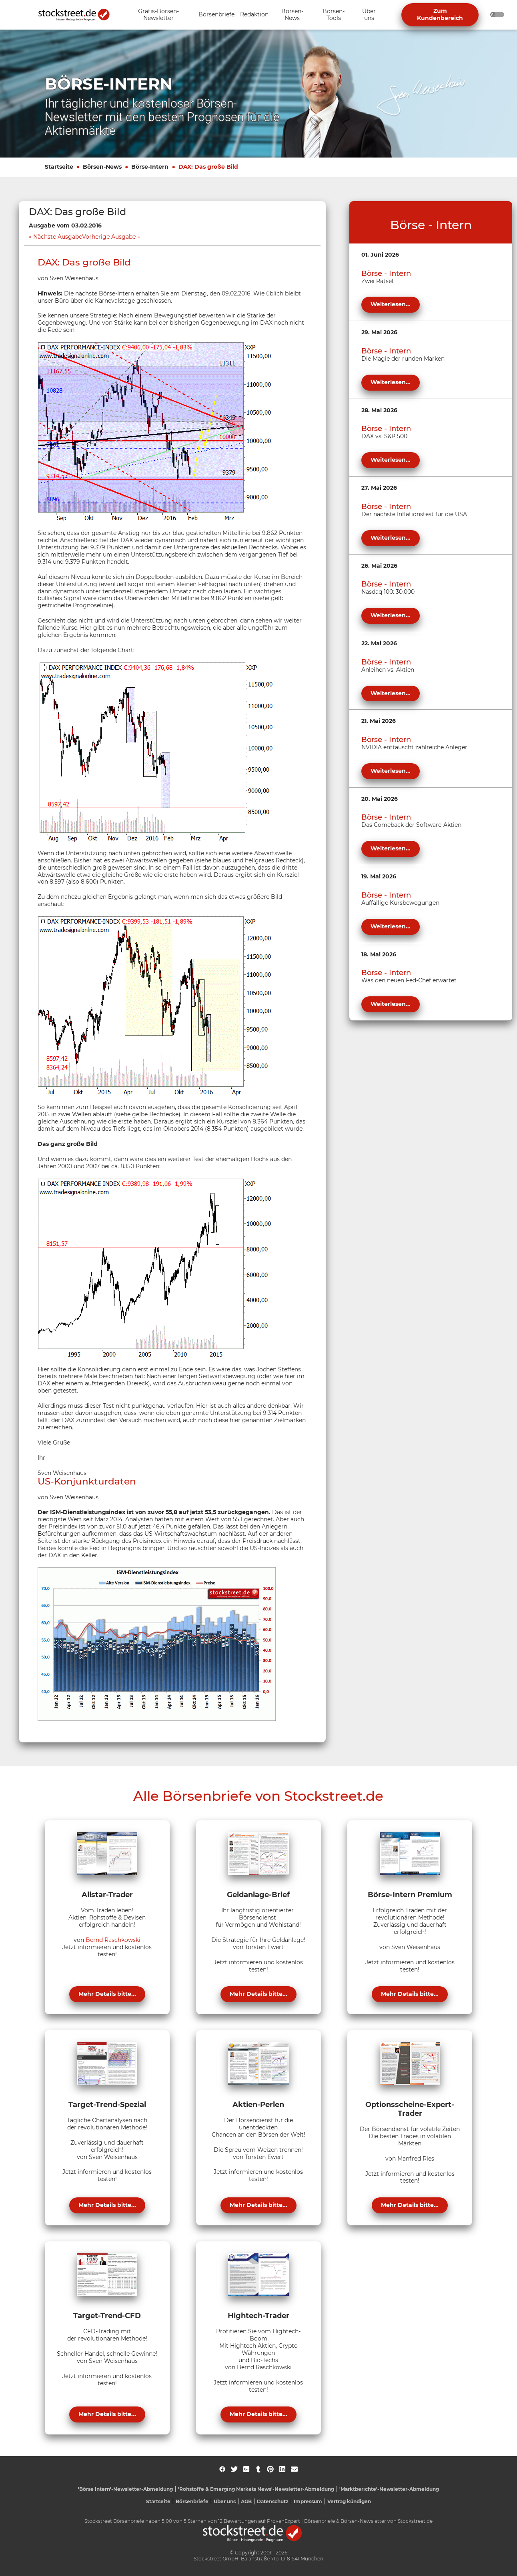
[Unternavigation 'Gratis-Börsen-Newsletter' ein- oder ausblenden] (158, 15)
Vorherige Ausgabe (109, 236)
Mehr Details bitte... (107, 1993)
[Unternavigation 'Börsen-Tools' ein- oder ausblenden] (333, 15)
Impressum (308, 2501)
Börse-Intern (149, 166)
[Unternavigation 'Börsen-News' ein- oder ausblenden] (292, 15)
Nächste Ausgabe (57, 236)
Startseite (59, 166)
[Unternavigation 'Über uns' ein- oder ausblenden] (369, 15)
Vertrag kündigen (349, 2501)
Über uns (225, 2501)
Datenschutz (273, 2501)
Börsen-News (102, 166)
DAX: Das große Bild (208, 166)
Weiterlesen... (391, 304)
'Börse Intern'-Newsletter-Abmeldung (125, 2489)
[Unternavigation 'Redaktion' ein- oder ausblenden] (254, 15)
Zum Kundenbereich (440, 14)
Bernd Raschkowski (113, 1939)
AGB (246, 2501)
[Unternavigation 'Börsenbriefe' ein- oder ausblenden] (216, 15)
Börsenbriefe (192, 2501)
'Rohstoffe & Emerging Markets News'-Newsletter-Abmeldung (256, 2489)
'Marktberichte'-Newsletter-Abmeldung (389, 2489)
